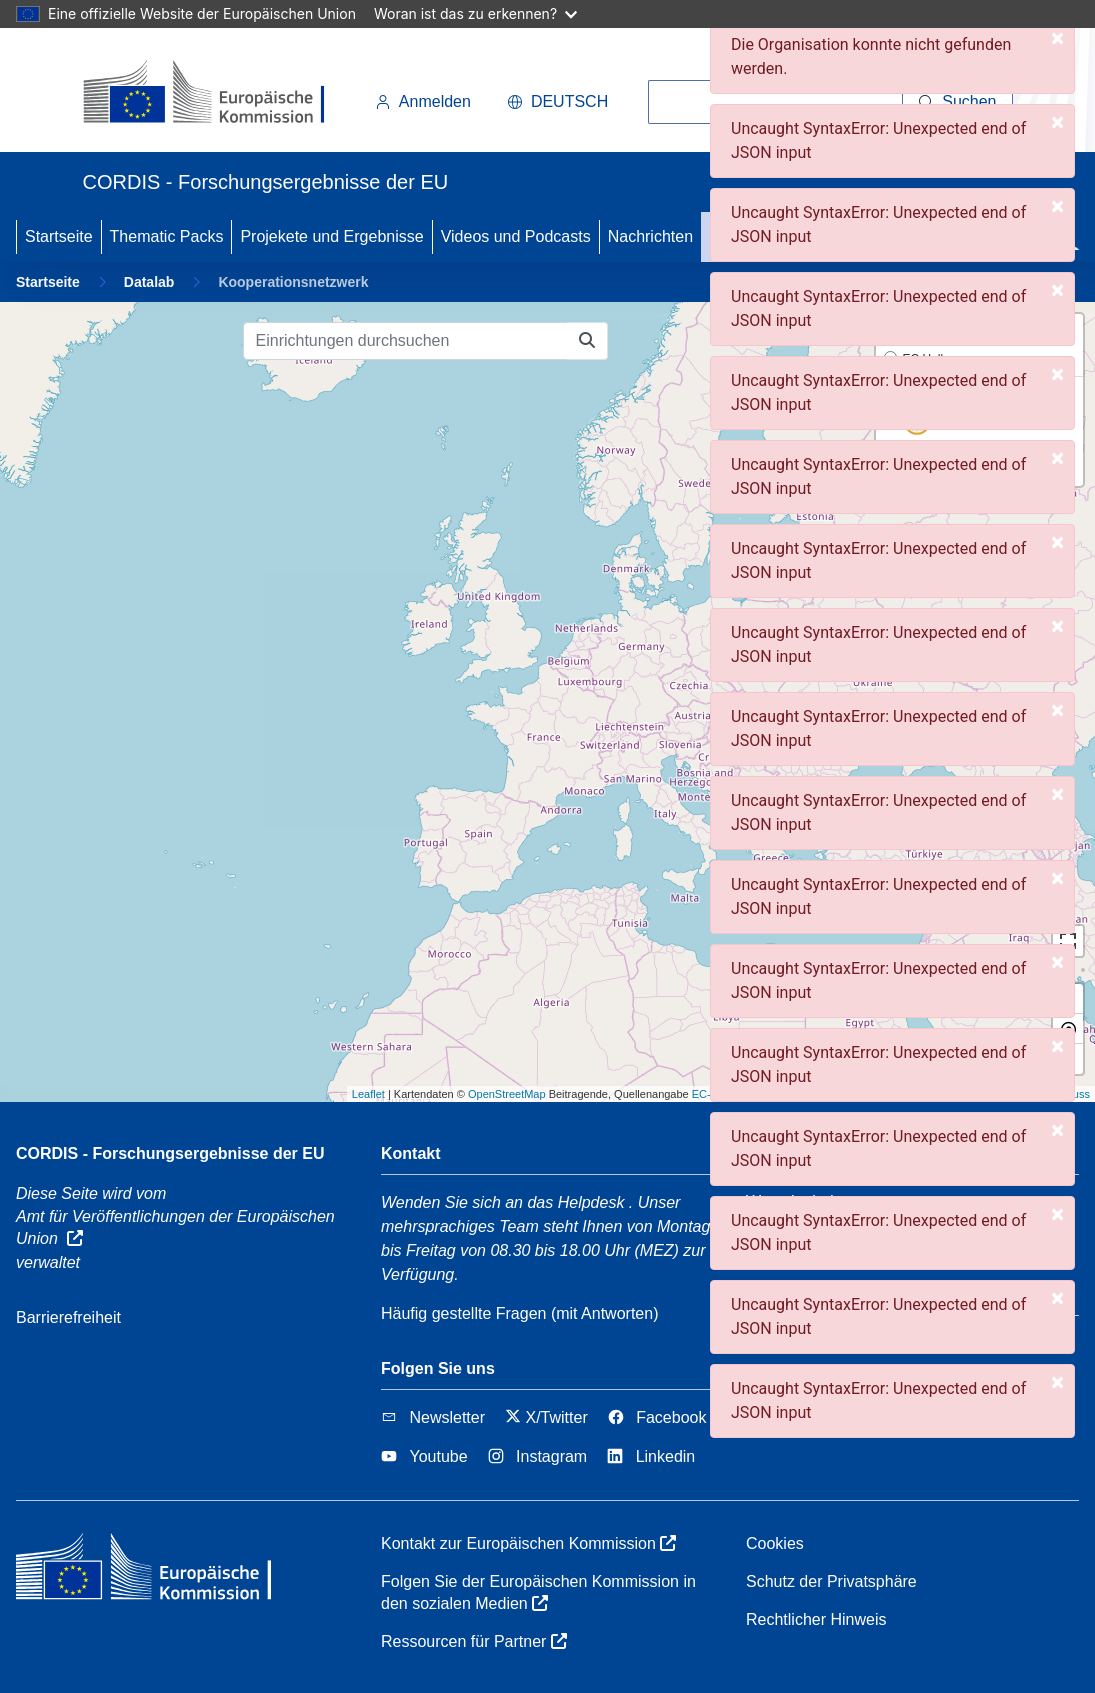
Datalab (149, 282)
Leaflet (368, 1094)
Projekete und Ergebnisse (331, 236)
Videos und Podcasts (516, 236)
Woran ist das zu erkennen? (475, 13)
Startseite (59, 236)
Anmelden (423, 101)
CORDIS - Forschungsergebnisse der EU (170, 1153)
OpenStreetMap (507, 1094)
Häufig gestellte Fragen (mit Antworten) (519, 1313)
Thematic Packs (167, 236)
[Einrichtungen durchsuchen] (405, 341)
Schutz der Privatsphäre (831, 1581)
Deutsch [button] (557, 101)
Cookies (775, 1543)
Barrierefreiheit (68, 1317)
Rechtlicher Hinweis (816, 1619)
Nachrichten (650, 236)
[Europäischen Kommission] (220, 94)
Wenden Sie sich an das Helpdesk (502, 1202)
